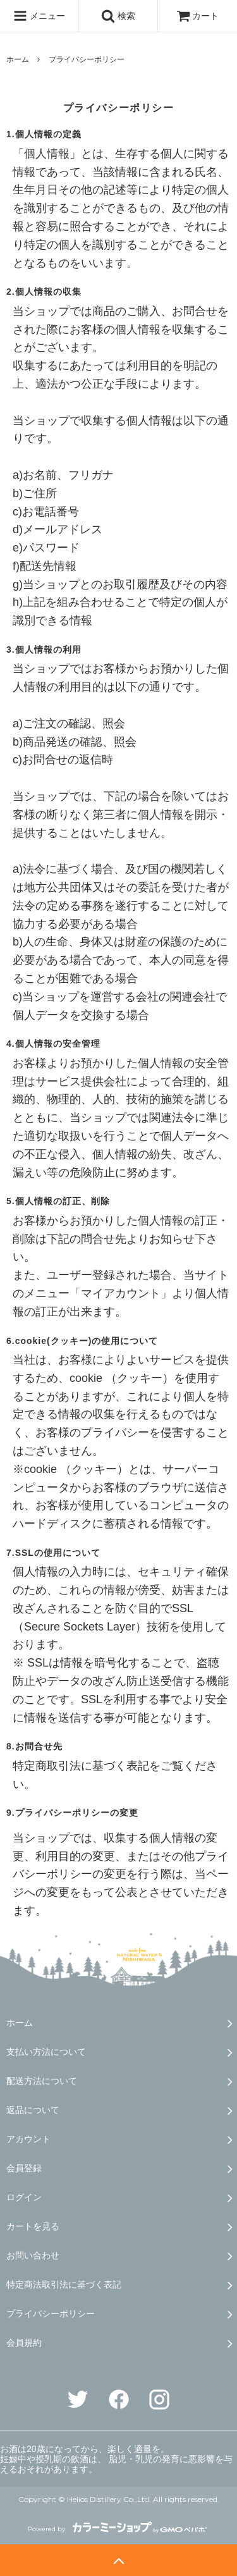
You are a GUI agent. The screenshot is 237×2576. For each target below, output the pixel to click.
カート (197, 16)
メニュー (39, 16)
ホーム (17, 59)
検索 (118, 16)
